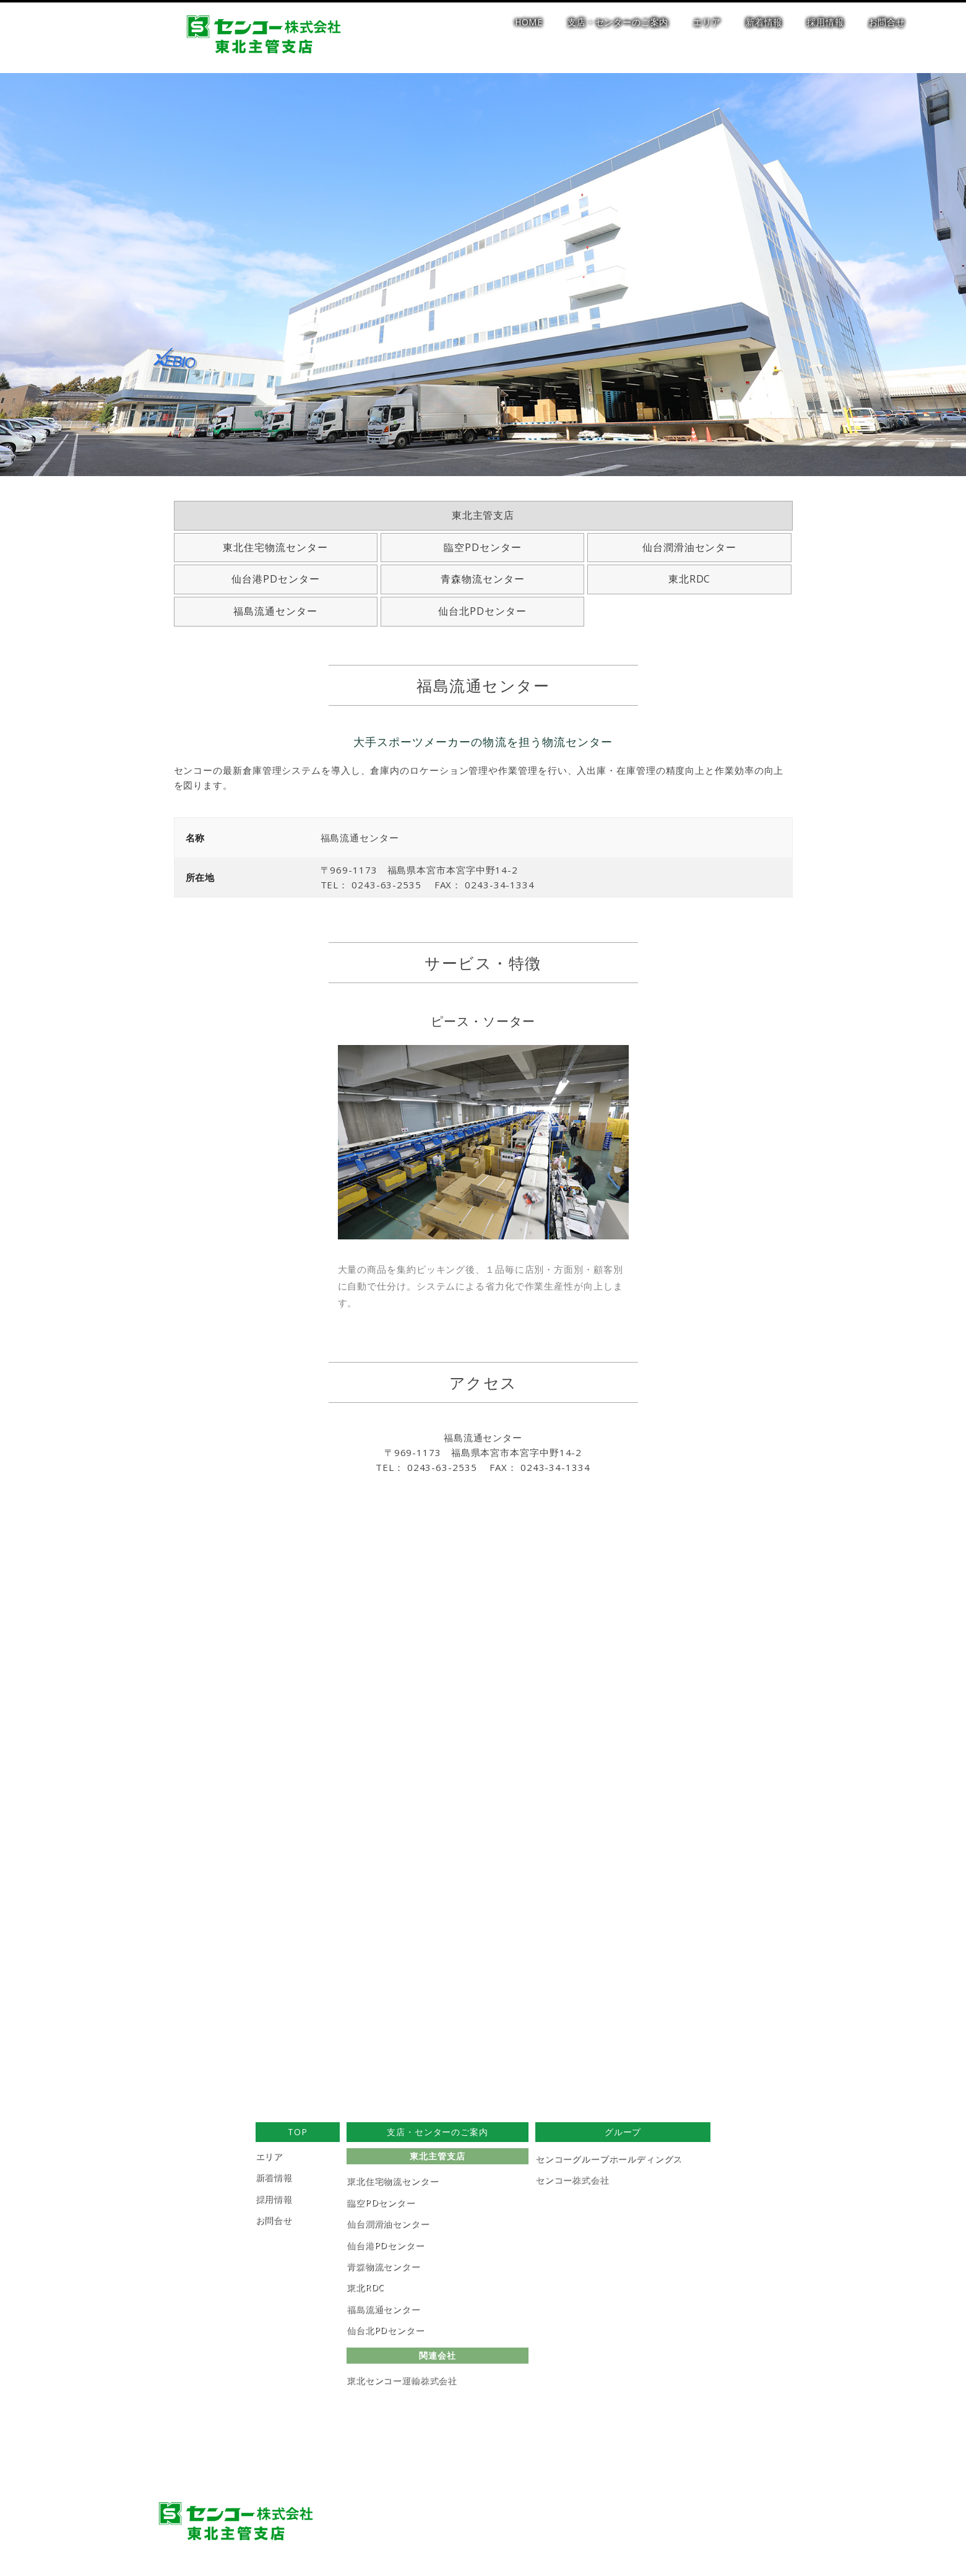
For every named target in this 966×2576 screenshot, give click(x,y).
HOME (529, 22)
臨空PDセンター (483, 547)
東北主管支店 (483, 515)
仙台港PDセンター (275, 579)
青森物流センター (483, 579)
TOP (298, 2132)
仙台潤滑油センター (689, 547)
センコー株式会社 (572, 2179)
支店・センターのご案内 (617, 22)
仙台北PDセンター (482, 611)
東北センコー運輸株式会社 (402, 2380)
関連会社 (437, 2355)
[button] (19, 2324)
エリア (707, 22)
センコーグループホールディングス (608, 2158)
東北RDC (689, 579)
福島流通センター (275, 611)
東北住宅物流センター (275, 547)
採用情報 (825, 22)
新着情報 (764, 22)
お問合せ (887, 22)
